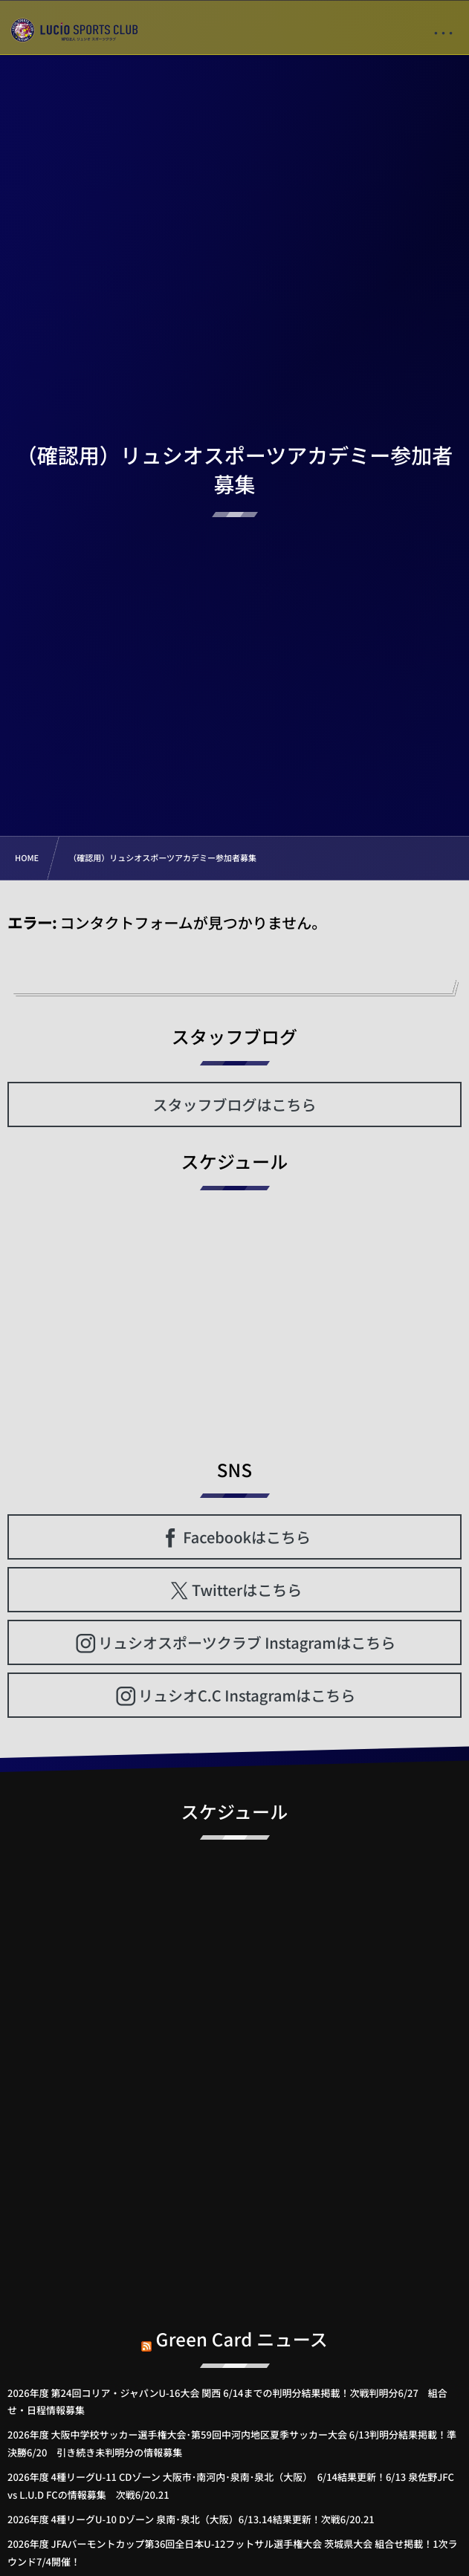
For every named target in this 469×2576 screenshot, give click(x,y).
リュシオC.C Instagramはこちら (246, 1695)
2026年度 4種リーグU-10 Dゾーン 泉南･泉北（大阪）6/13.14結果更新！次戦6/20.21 (191, 2519)
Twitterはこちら (247, 1589)
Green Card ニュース (242, 2330)
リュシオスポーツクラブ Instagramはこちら (246, 1642)
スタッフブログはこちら (235, 1104)
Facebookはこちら (247, 1537)
